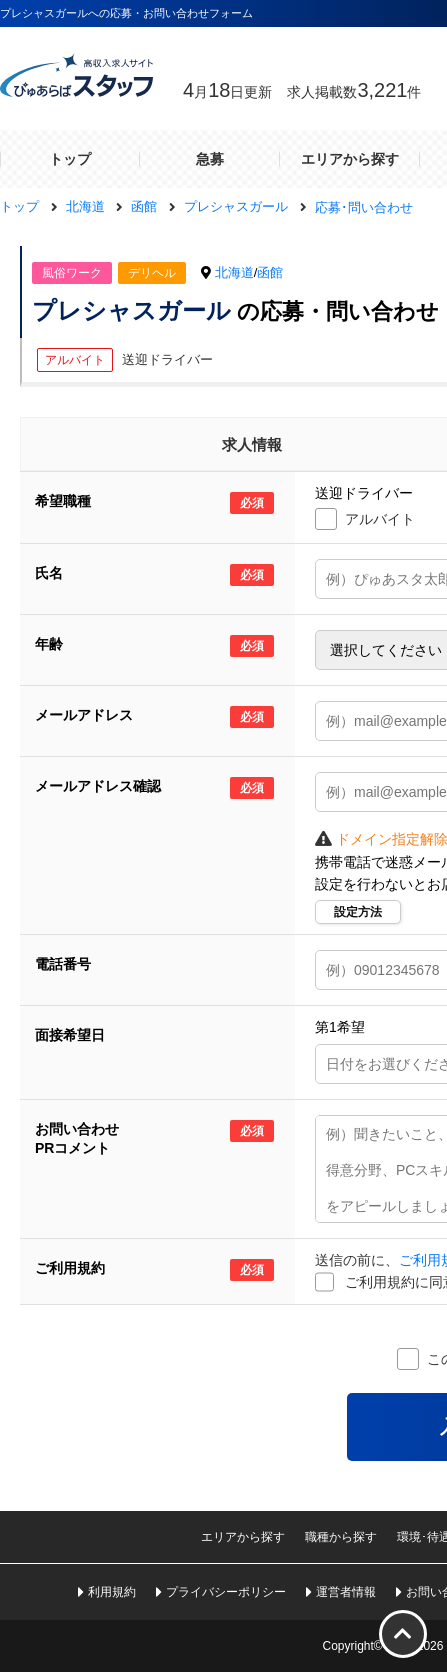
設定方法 (358, 912)
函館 (270, 272)
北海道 (234, 272)
